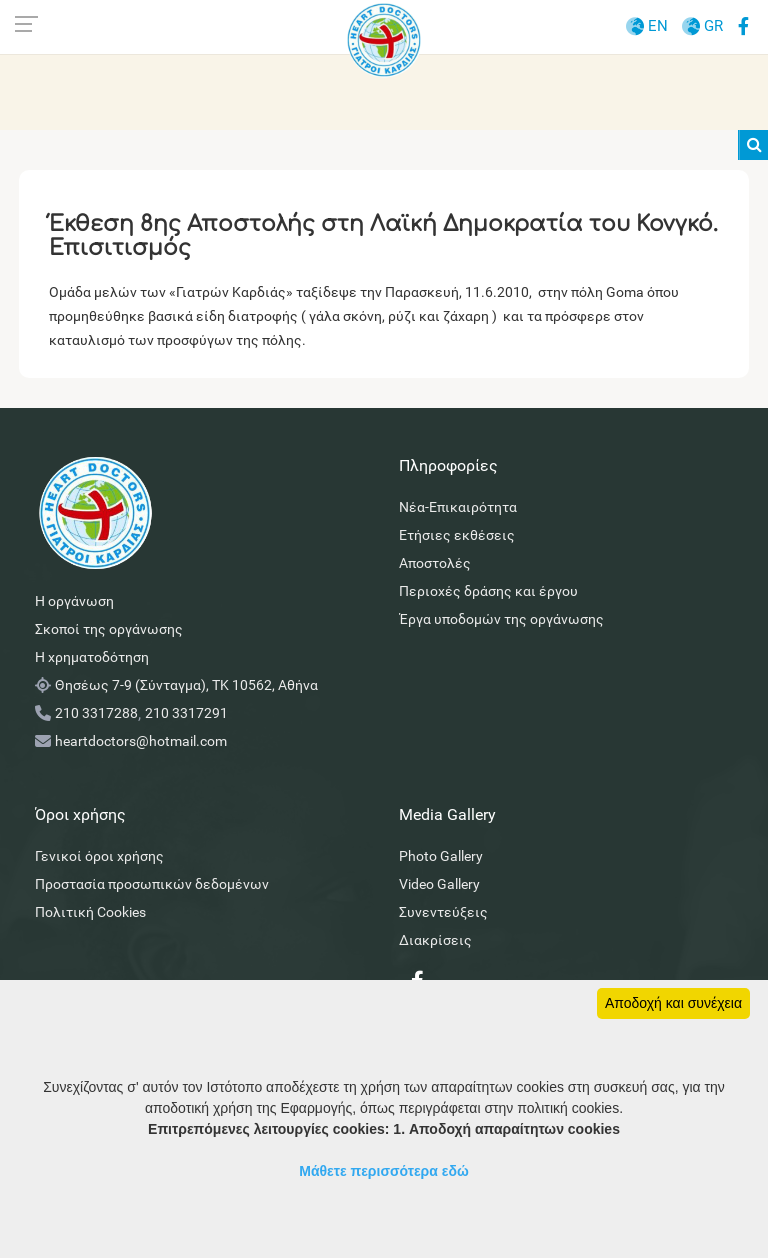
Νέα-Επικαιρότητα (458, 507)
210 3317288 (96, 713)
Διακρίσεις (435, 940)
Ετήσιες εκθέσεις (457, 535)
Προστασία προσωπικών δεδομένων (152, 884)
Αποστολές (435, 563)
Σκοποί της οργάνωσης (109, 629)
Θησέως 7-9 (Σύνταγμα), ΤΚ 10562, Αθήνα (186, 685)
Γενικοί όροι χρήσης (99, 856)
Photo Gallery (441, 856)
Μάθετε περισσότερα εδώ (384, 1171)
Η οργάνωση (74, 601)
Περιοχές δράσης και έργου (488, 591)
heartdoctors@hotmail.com (141, 741)
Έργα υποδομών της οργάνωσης (501, 619)
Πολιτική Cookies (90, 912)
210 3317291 (186, 713)
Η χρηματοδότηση (92, 657)
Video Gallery (439, 884)
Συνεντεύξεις (443, 912)
